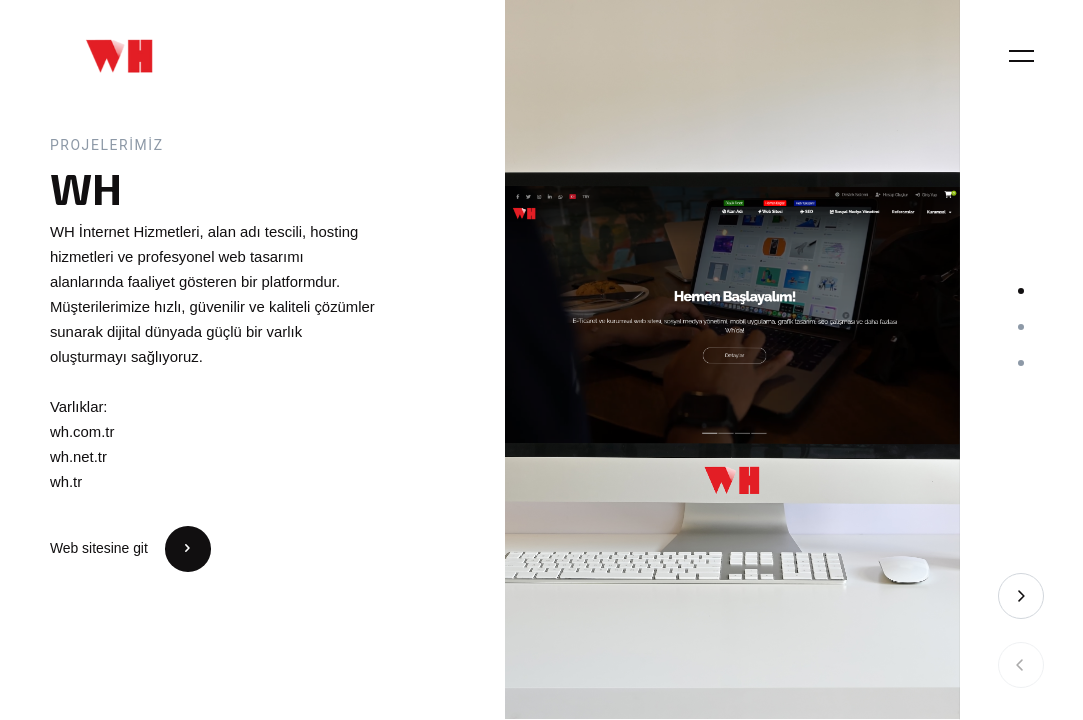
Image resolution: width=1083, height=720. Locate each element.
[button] (1021, 291)
